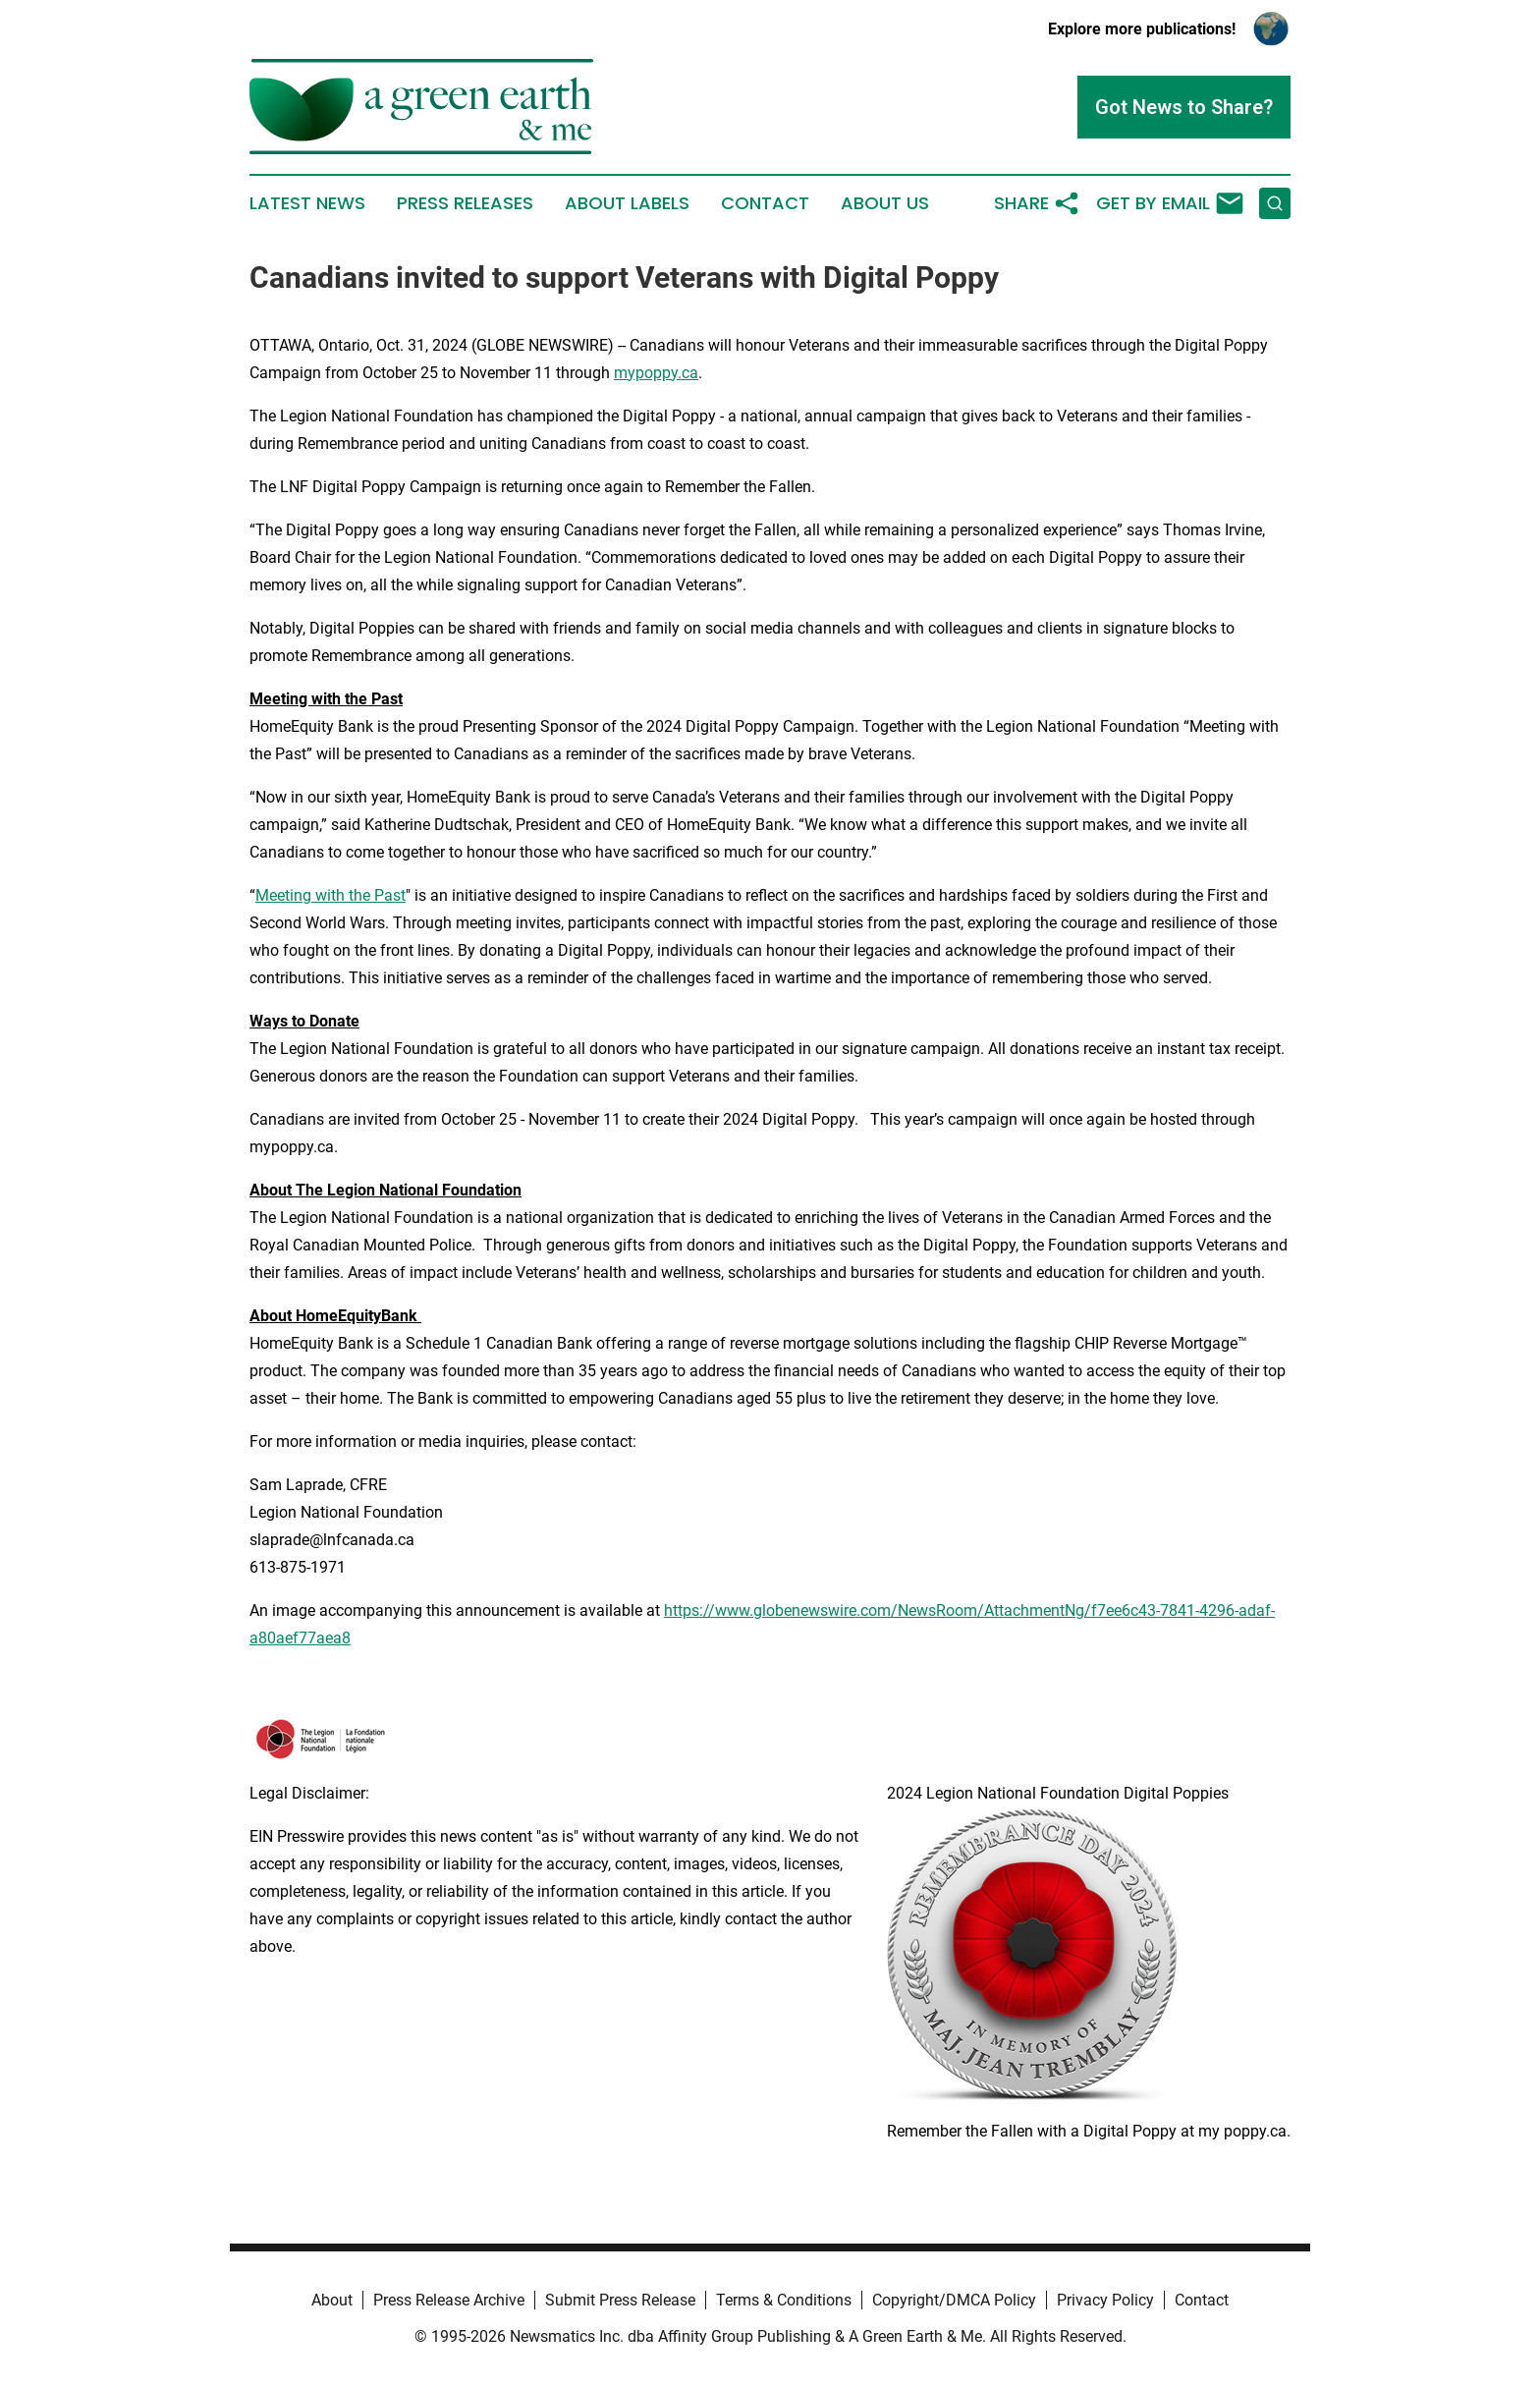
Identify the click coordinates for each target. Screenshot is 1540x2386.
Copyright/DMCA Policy (954, 2300)
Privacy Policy (1105, 2300)
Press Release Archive (448, 2300)
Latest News (307, 203)
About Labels (627, 203)
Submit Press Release (620, 2300)
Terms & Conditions (784, 2300)
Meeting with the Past (330, 895)
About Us (885, 203)
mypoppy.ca (656, 372)
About (332, 2300)
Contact (765, 203)
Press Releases (465, 203)
